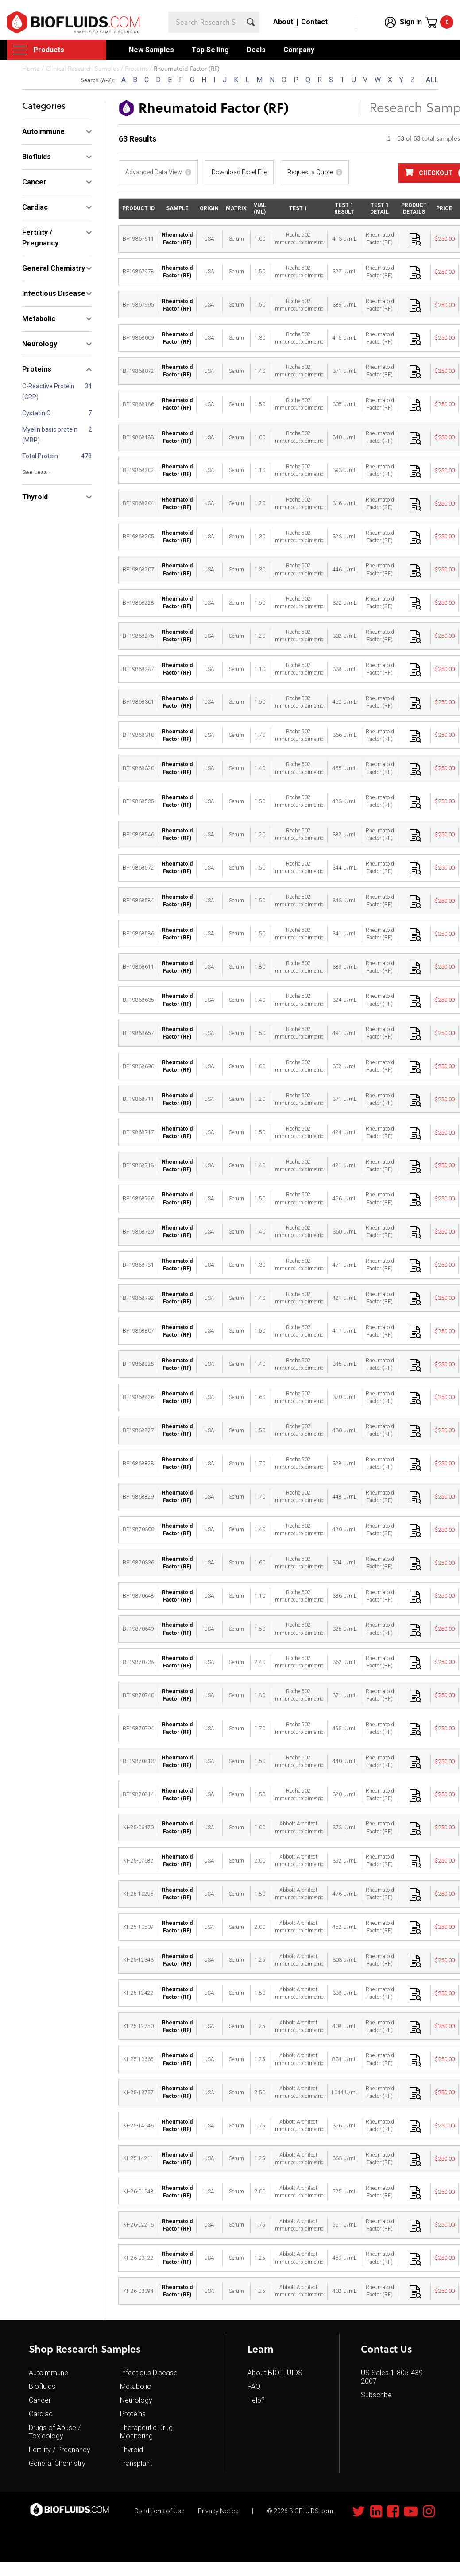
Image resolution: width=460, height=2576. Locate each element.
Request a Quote (310, 172)
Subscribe (376, 2395)
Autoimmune (48, 2373)
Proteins (133, 2414)
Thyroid (131, 2450)
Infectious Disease (149, 2373)
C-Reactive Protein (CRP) (48, 391)
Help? (256, 2400)
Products (48, 50)
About (283, 22)
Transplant (136, 2463)
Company (298, 50)
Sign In (411, 22)
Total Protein (40, 456)
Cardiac (41, 2414)
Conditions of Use (159, 2511)
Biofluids (42, 2386)
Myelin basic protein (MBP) (49, 435)
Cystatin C (36, 413)
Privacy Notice (218, 2511)
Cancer (40, 2400)
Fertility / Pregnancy (59, 2450)
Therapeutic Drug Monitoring (146, 2431)
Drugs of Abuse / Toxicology (55, 2431)
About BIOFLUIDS (274, 2373)
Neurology (136, 2400)
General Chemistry (57, 2463)
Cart (446, 22)
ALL (432, 80)
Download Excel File (239, 172)
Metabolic (135, 2386)
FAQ (253, 2386)
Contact (314, 22)
